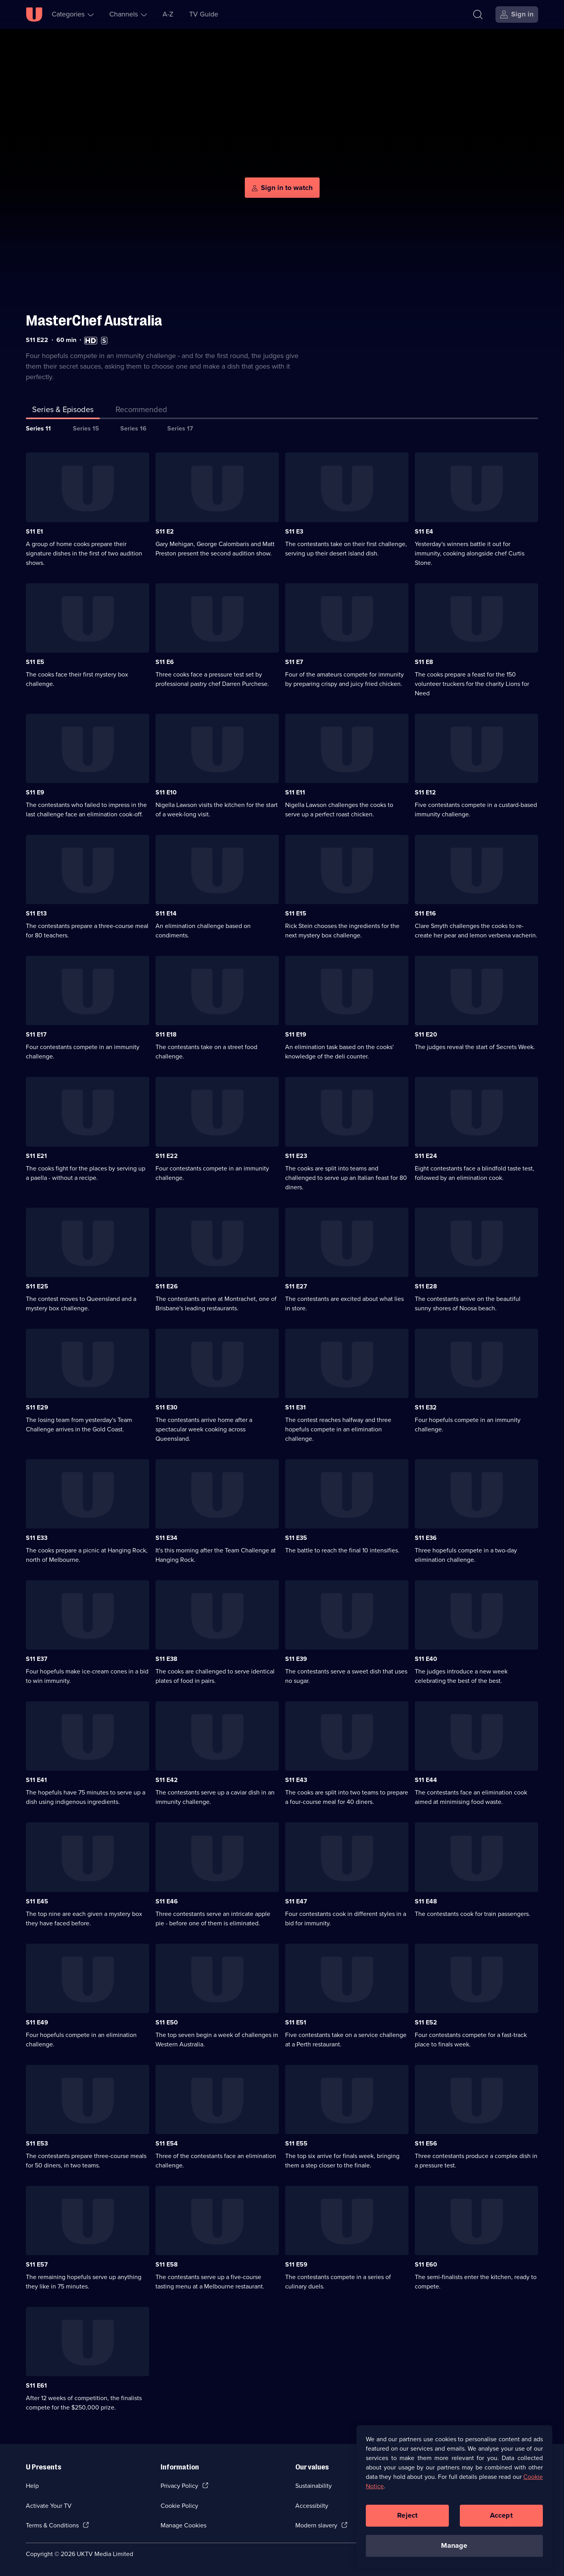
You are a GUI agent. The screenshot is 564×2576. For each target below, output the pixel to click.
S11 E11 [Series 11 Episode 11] (295, 792)
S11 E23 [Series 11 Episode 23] (296, 1155)
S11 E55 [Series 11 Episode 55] (296, 2143)
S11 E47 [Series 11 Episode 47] (296, 1901)
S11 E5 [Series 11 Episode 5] (35, 661)
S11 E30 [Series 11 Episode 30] (166, 1407)
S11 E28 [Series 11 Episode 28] (426, 1286)
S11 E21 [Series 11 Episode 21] (36, 1155)
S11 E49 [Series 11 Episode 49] (37, 2022)
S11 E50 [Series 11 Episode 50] (166, 2022)
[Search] (478, 14)
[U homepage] (34, 14)
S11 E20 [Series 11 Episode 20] (426, 1034)
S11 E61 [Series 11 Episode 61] (36, 2385)
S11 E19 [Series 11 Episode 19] (295, 1034)
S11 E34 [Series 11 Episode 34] (166, 1537)
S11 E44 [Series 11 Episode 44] (426, 1779)
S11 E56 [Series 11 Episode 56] (426, 2143)
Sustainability (313, 2485)
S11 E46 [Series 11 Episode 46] (166, 1901)
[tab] (141, 411)
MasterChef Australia (94, 320)
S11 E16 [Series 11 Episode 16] (425, 913)
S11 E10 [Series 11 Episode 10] (166, 792)
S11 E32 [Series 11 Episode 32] (426, 1407)
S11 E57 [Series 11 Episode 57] (37, 2264)
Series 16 (133, 428)
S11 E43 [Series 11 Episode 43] (296, 1779)
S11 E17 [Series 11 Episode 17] (36, 1034)
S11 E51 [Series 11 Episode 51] (295, 2022)
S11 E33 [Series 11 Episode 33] (36, 1537)
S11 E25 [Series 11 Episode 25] (37, 1286)
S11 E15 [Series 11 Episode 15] (295, 913)
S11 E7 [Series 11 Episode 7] (294, 661)
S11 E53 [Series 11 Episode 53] (37, 2143)
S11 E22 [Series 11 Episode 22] (166, 1155)
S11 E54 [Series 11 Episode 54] (166, 2143)
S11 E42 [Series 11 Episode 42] (166, 1779)
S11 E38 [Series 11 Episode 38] (166, 1658)
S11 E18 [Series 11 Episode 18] (166, 1034)
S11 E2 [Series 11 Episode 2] (164, 531)
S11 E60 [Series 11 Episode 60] (426, 2264)
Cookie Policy (179, 2505)
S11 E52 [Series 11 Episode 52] (426, 2022)
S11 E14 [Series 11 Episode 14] (166, 913)
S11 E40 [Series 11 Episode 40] (426, 1658)
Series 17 (180, 428)
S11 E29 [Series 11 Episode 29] (37, 1407)
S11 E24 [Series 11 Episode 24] (426, 1155)
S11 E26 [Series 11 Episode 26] (166, 1286)
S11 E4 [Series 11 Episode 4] (424, 531)
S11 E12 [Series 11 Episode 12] (425, 792)
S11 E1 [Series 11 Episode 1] (34, 531)
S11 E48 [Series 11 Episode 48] (426, 1901)
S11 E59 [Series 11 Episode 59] (296, 2264)
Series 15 (86, 428)
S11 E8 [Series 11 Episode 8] (424, 661)
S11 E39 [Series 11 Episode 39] (296, 1658)
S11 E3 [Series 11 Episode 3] (294, 531)
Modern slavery (316, 2525)
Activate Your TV (49, 2505)
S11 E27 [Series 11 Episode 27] (296, 1286)
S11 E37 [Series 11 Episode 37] (36, 1658)
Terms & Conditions (52, 2525)
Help (32, 2485)
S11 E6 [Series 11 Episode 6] (164, 661)
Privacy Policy (179, 2485)
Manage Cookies (183, 2525)
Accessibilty (311, 2505)
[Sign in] (516, 14)
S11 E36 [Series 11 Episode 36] (426, 1537)
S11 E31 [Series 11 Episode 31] (295, 1407)
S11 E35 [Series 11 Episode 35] (296, 1537)
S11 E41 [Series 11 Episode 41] (36, 1779)
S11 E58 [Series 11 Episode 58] (166, 2264)
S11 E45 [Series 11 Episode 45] (37, 1901)
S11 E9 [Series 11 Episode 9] (35, 792)
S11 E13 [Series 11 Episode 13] (36, 913)
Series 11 (38, 428)
